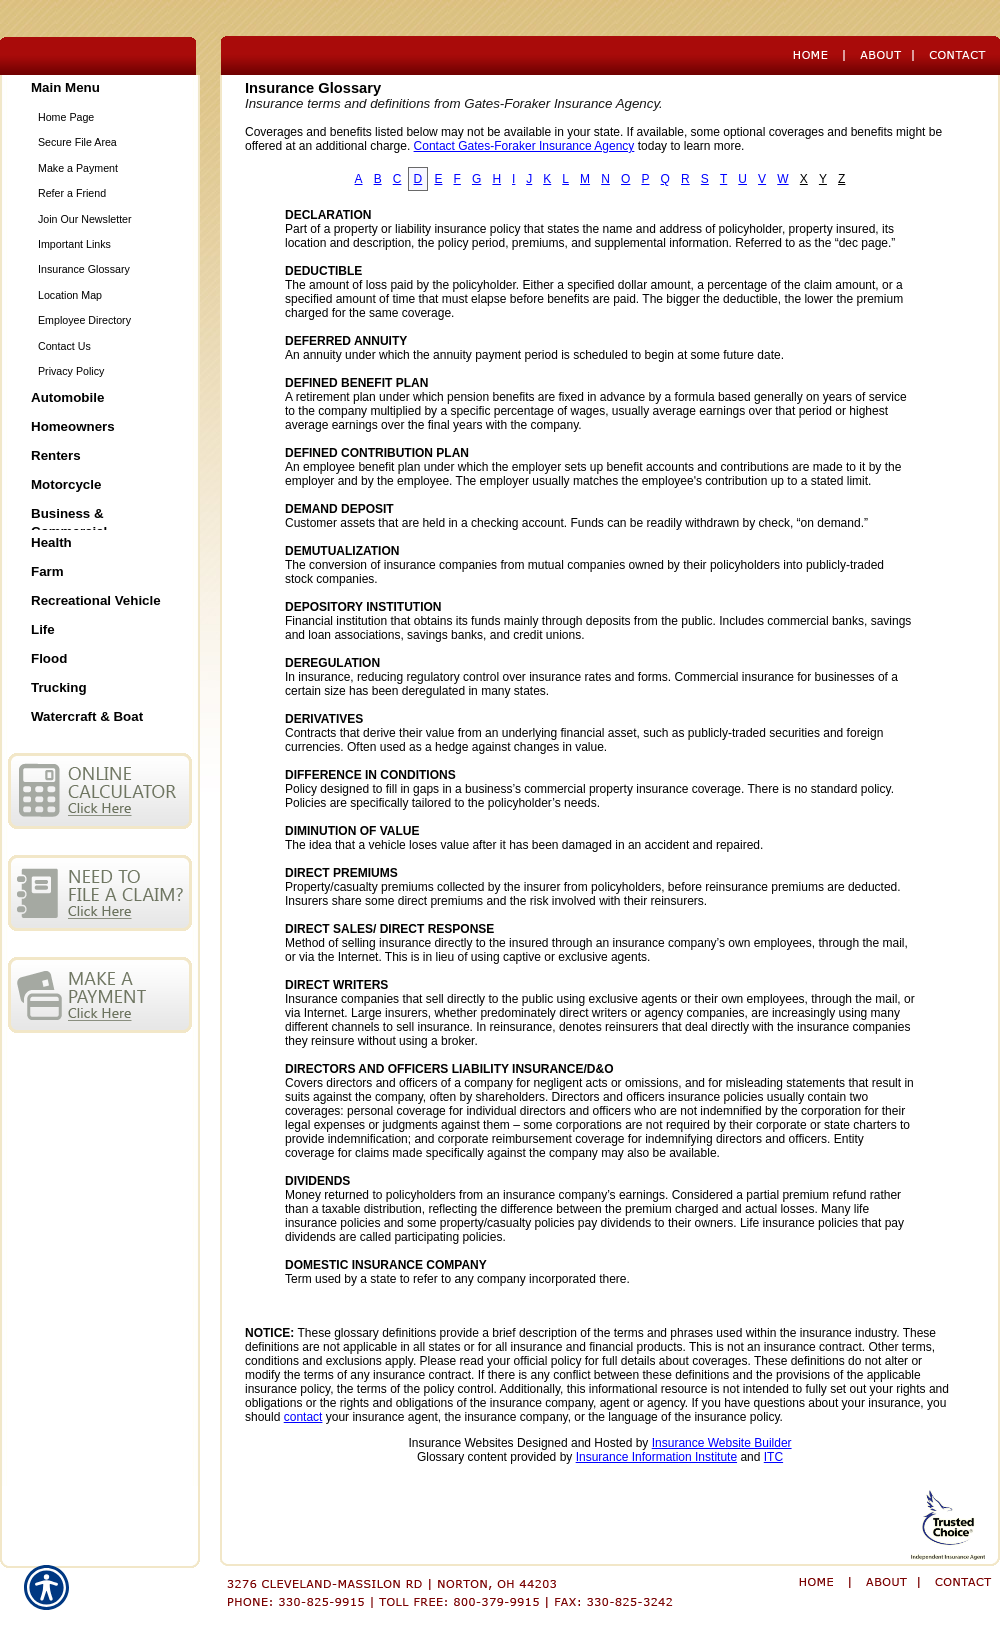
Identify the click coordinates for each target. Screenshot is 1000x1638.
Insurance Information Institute (656, 1457)
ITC (773, 1457)
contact (303, 1417)
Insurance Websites (460, 1443)
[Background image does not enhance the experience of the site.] (100, 89)
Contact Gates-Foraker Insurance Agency (524, 146)
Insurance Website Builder (722, 1443)
